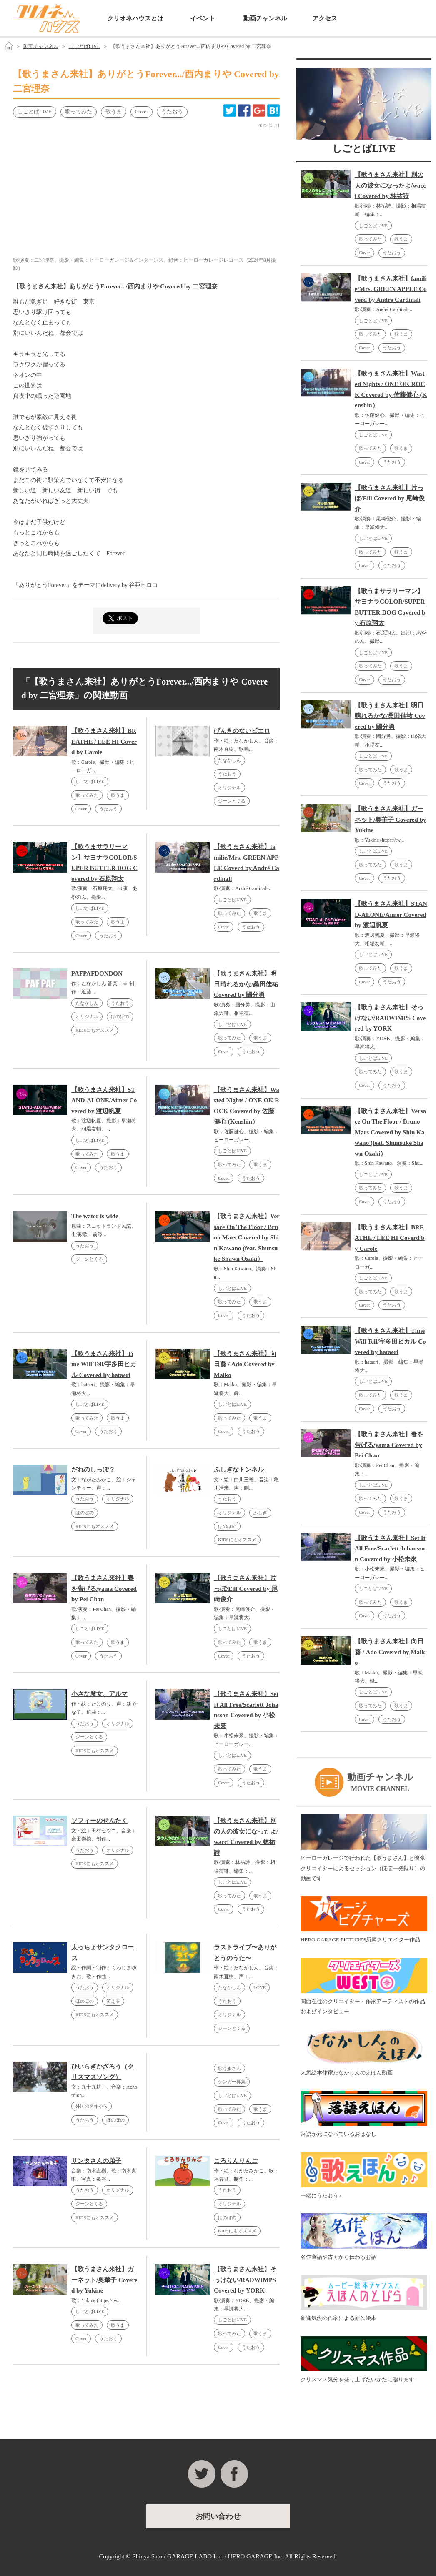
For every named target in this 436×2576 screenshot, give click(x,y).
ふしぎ (260, 1512)
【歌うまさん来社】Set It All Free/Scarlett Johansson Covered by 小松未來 (390, 1549)
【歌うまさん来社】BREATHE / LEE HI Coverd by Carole (104, 741)
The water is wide (94, 1216)
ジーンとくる (232, 800)
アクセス (324, 18)
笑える (113, 2001)
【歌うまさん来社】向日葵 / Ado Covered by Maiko (245, 1364)
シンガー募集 (232, 2081)
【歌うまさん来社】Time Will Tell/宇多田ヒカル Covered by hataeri (103, 1364)
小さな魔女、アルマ (99, 1694)
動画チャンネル (265, 18)
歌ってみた (86, 795)
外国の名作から (91, 2106)
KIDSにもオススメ (94, 1030)
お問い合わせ (361, 18)
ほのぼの (120, 1016)
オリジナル (229, 787)
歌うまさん (229, 2068)
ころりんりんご (236, 2160)
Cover (81, 808)
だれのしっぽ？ (93, 1469)
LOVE (259, 1987)
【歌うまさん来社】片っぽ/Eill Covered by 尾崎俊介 (246, 1589)
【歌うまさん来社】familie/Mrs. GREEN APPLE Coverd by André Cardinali (391, 289)
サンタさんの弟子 (96, 2160)
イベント (202, 18)
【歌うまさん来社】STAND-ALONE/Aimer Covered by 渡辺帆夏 (104, 1100)
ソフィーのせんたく (99, 1820)
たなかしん (229, 760)
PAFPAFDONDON (97, 973)
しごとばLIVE (84, 46)
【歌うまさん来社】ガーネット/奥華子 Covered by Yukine (104, 2280)
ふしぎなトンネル (239, 1469)
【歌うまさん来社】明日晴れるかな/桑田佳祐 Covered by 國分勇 (246, 984)
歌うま (118, 795)
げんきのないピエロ (242, 730)
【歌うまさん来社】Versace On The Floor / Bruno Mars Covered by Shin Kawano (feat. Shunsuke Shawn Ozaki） (247, 1237)
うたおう (108, 808)
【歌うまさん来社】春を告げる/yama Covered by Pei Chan (104, 1589)
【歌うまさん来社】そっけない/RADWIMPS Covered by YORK (245, 2280)
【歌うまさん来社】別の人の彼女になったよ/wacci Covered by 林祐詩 (390, 185)
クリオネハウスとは (135, 18)
